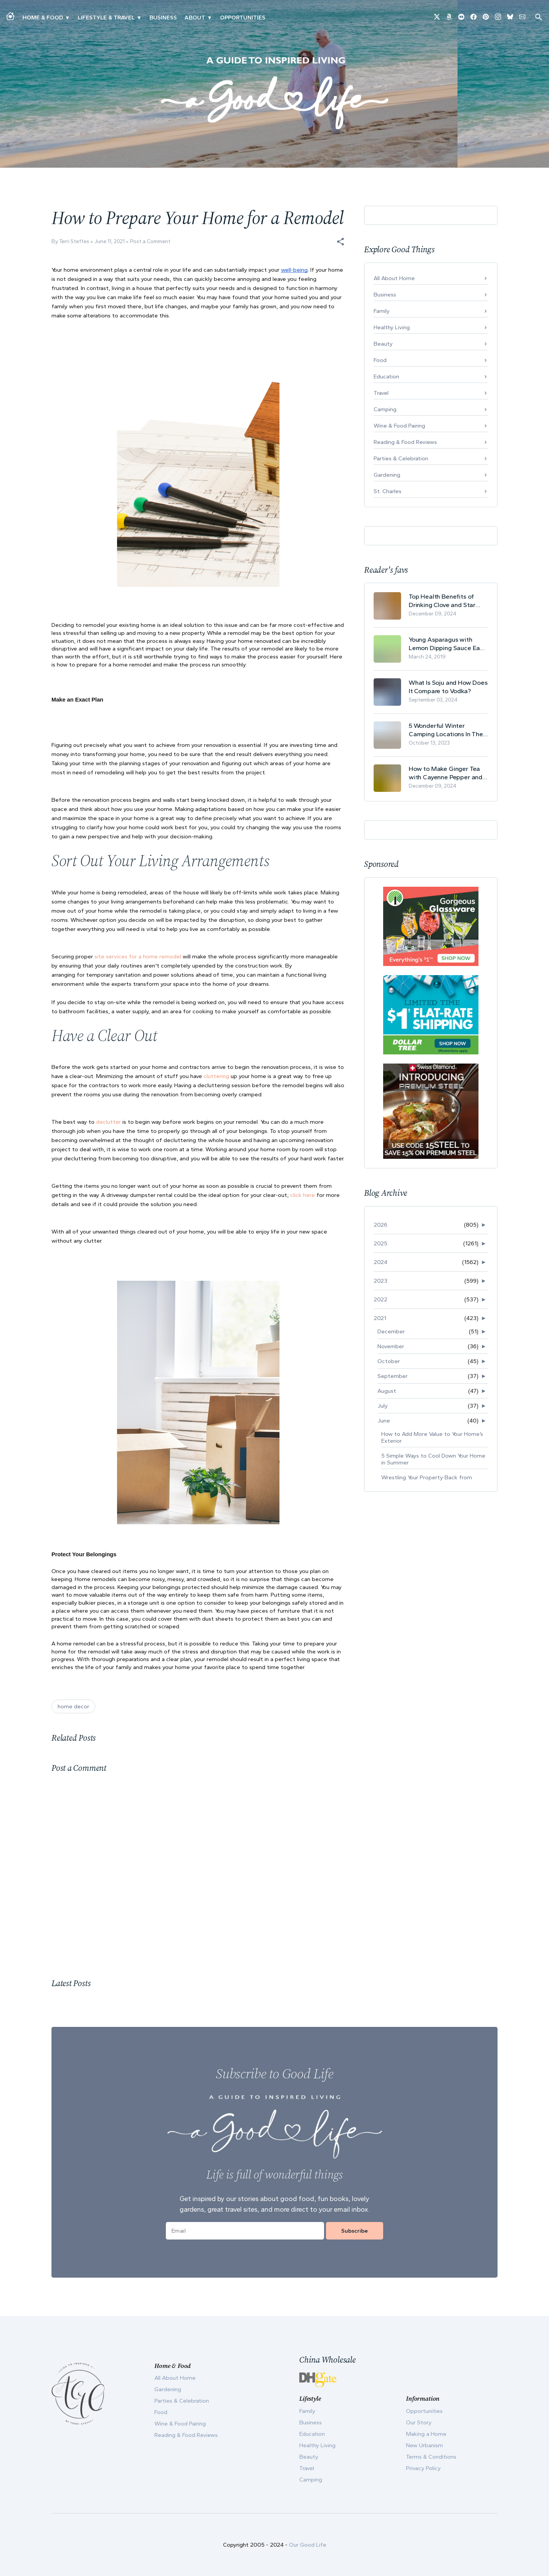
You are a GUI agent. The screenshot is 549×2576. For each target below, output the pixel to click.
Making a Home (426, 2433)
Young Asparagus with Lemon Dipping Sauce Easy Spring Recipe (447, 644)
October (388, 1361)
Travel (381, 392)
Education (386, 376)
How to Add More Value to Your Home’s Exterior (432, 1437)
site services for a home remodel (138, 956)
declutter (109, 1121)
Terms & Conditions (431, 2456)
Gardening (387, 474)
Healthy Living (392, 327)
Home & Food (42, 17)
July (382, 1405)
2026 (380, 1224)
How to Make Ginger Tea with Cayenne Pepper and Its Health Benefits (445, 773)
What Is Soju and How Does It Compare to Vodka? (448, 687)
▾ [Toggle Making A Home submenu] (67, 17)
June (383, 1420)
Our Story (419, 2422)
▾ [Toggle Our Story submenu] (209, 17)
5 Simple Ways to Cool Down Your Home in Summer (433, 1459)
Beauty (383, 343)
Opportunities (242, 17)
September (392, 1376)
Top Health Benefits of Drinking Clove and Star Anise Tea (442, 601)
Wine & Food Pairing (399, 425)
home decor (73, 1706)
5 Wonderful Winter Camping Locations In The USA (446, 730)
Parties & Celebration (401, 458)
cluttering (216, 1076)
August (386, 1390)
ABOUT (195, 17)
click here (302, 1195)
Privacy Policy (423, 2468)
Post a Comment (150, 241)
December (391, 1331)
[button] (340, 241)
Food (380, 360)
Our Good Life (307, 2544)
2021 (380, 1318)
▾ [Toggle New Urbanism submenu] (139, 17)
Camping (385, 409)
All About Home (394, 278)
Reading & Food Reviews (405, 442)
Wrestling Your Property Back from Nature (426, 1481)
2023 (380, 1280)
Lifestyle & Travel (106, 17)
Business (163, 17)
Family (382, 311)
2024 (380, 1262)
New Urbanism (424, 2445)
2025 (380, 1243)
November (390, 1346)
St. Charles (387, 491)
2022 (380, 1299)
